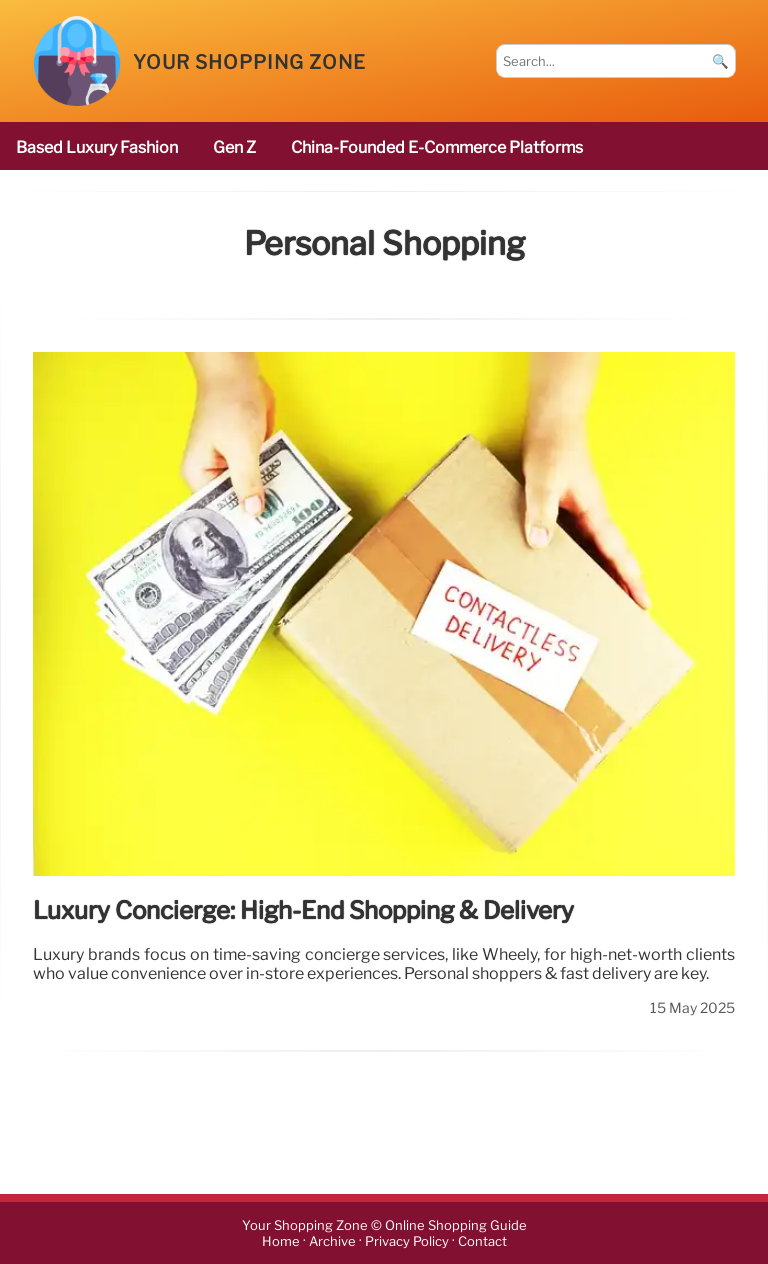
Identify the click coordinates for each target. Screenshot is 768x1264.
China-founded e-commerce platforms (437, 147)
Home (281, 1241)
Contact (482, 1241)
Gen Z (234, 147)
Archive (332, 1241)
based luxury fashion (97, 147)
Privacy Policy (407, 1241)
